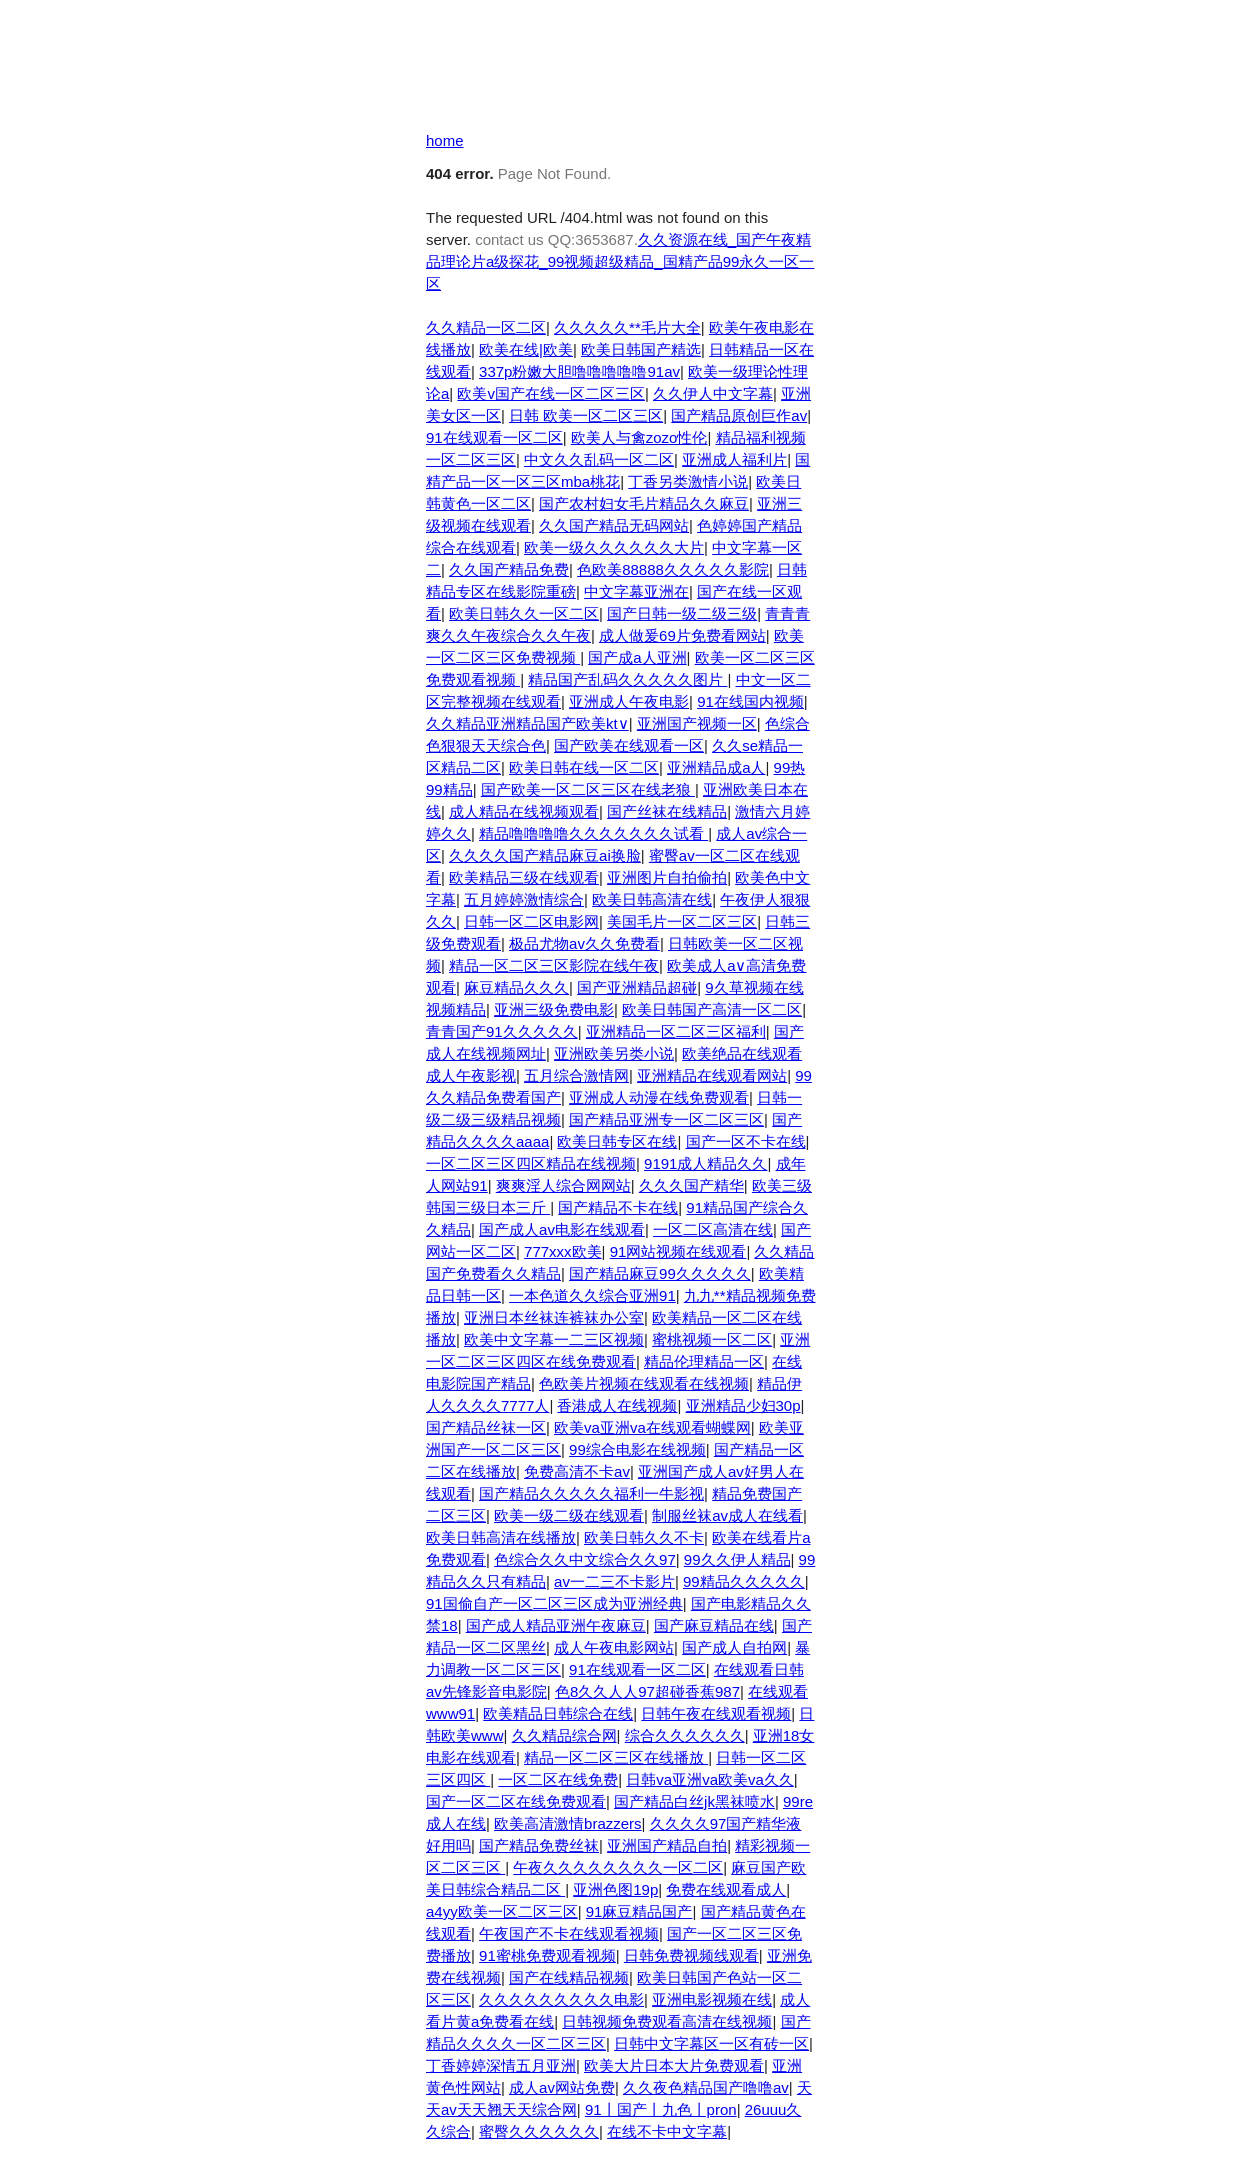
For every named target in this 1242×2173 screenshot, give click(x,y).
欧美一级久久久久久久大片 (614, 547)
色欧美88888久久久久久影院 (673, 569)
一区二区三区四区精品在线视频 (531, 1163)
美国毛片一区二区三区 (682, 921)
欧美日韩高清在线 (652, 899)
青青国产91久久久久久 (502, 1031)
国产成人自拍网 (734, 1647)
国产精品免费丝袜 (539, 1845)
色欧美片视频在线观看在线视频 (644, 1383)
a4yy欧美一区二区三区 (502, 1911)
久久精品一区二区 (486, 327)
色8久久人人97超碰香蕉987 (647, 1691)
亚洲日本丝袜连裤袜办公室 (554, 1317)
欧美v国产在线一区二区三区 (551, 393)
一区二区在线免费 (558, 1779)
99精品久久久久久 (744, 1581)
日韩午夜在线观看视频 (716, 1713)
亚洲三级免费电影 (554, 1009)
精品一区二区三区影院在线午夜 (554, 965)
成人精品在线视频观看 (524, 811)
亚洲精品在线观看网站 (712, 1075)
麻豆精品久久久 (516, 987)
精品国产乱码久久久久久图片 (627, 679)
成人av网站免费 (562, 2087)
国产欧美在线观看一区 (629, 745)
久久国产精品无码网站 (614, 525)
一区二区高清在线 (713, 1229)
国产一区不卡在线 (746, 1141)
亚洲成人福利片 (734, 459)
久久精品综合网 (564, 1735)
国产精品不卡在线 (618, 1207)
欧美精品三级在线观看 (524, 877)
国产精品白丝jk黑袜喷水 (694, 1801)
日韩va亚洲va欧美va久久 (710, 1779)
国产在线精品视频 (569, 1977)
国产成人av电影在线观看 (562, 1229)
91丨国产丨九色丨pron (661, 2109)
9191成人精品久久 (705, 1163)
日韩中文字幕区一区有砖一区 (711, 2043)
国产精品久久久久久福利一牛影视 (591, 1493)
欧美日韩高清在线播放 (501, 1537)
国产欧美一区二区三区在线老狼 (588, 789)
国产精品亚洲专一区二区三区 (666, 1119)
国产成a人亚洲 (637, 657)
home (445, 140)
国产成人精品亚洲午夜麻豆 (556, 1625)
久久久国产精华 (691, 1185)
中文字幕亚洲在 (636, 591)
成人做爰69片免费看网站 (682, 635)
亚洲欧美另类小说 (614, 1053)
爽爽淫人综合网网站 (563, 1185)
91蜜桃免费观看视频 (547, 1955)
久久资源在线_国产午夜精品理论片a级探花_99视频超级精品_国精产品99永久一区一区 (620, 261)
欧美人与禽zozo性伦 (639, 437)
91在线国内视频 (750, 701)
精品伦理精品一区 (704, 1361)
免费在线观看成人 (726, 1889)
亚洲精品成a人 (716, 767)
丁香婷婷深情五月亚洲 (501, 2065)
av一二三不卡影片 (614, 1581)
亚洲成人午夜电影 (629, 701)
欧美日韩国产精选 (641, 349)
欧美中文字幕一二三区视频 (554, 1339)
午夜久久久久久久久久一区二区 (618, 1867)
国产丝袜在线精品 (667, 811)
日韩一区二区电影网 (531, 921)
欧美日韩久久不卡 (644, 1537)
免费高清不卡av (577, 1471)
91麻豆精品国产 (639, 1911)
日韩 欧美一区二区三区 (586, 415)
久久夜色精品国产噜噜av (706, 2087)
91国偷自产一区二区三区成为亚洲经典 (554, 1603)
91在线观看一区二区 (494, 437)
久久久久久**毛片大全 (627, 327)
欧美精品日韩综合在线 (558, 1713)
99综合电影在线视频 (637, 1449)
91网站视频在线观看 (678, 1251)
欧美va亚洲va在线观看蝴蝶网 (652, 1427)
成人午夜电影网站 (614, 1647)
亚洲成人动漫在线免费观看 (659, 1097)
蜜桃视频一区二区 (712, 1339)
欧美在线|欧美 (526, 349)
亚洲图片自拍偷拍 (667, 877)
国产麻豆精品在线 (714, 1625)
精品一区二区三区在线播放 (616, 1757)
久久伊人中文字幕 (713, 393)
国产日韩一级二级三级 (682, 613)
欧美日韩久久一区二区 (524, 613)
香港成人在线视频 (617, 1405)
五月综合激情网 (576, 1075)
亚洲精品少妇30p (743, 1405)
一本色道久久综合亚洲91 (592, 1295)
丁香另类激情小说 (688, 481)
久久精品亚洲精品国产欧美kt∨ (527, 723)
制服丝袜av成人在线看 (727, 1515)
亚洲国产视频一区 (697, 723)
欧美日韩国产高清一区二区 (712, 1009)
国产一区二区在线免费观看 (516, 1801)
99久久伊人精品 (737, 1559)
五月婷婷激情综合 (524, 899)
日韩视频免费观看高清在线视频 (667, 2021)
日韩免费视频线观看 (691, 1955)
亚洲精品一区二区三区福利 (676, 1031)
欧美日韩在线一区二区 (584, 767)
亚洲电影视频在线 (712, 1999)
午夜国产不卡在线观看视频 (569, 1933)
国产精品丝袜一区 (486, 1427)
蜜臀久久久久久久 (539, 2131)
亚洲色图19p (615, 1889)
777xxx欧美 (563, 1251)
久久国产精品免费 (509, 569)
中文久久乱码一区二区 (599, 459)
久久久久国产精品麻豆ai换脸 (545, 855)
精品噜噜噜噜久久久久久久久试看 (593, 833)
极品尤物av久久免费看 (584, 943)
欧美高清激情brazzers (568, 1823)
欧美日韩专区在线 (617, 1141)
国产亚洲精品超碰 (637, 987)
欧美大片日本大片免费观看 (674, 2065)
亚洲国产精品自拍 (667, 1845)
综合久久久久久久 (685, 1735)
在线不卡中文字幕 (667, 2131)
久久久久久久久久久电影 (561, 1999)
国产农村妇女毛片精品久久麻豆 (644, 503)
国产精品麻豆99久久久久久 (660, 1273)
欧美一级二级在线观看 (569, 1515)
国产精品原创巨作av (739, 415)
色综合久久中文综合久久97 (585, 1559)
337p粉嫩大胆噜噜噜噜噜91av (579, 371)
